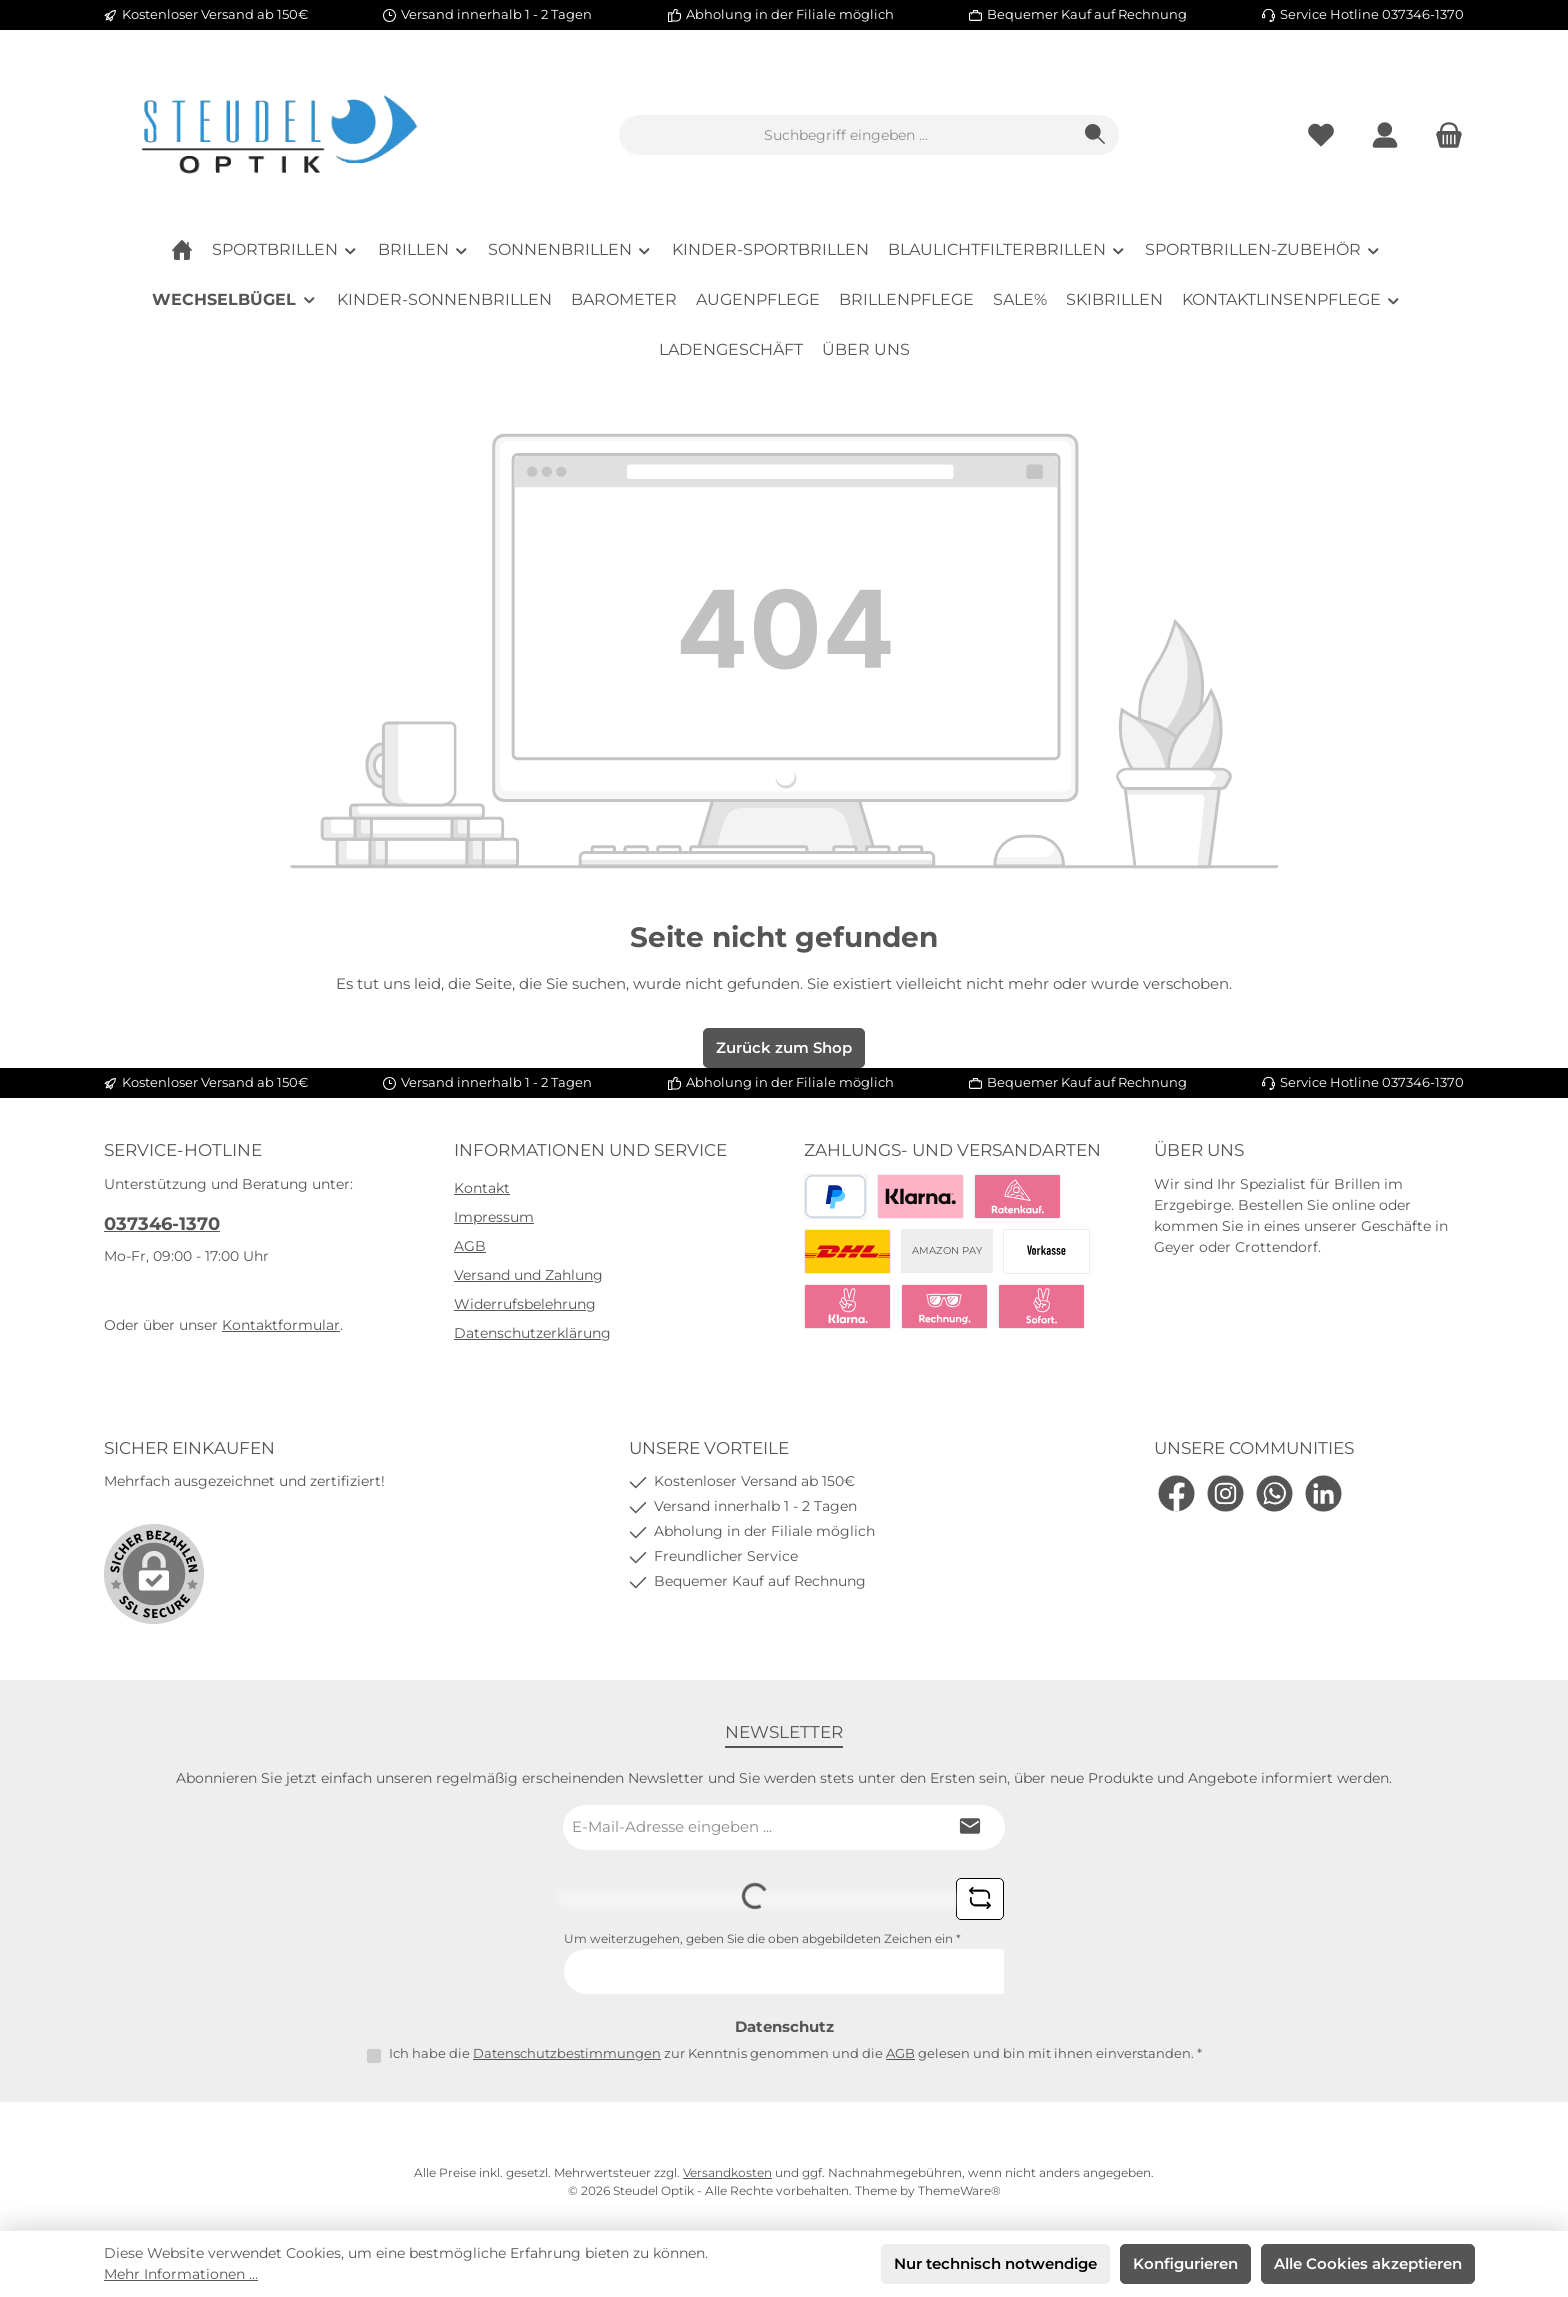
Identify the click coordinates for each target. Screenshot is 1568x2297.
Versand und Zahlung (528, 1275)
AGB (470, 1246)
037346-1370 (162, 1224)
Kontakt (482, 1188)
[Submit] (970, 1827)
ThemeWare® (959, 2190)
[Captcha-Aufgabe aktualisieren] (980, 1899)
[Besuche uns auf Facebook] (1176, 1493)
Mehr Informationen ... (181, 2274)
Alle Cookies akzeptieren (1368, 2263)
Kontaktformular (281, 1325)
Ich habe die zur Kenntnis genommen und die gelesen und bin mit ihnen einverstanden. (795, 2053)
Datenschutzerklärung (532, 1333)
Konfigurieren (1185, 2263)
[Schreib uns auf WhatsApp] (1274, 1493)
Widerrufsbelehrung (525, 1304)
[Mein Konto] (1385, 135)
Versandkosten (727, 2172)
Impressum (494, 1217)
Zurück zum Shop (784, 1047)
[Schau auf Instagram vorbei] (1225, 1493)
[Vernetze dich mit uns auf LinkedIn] (1323, 1493)
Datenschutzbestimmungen (567, 2053)
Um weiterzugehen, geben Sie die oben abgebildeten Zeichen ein (762, 1938)
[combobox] (846, 135)
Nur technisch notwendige (995, 2263)
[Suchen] (1095, 135)
